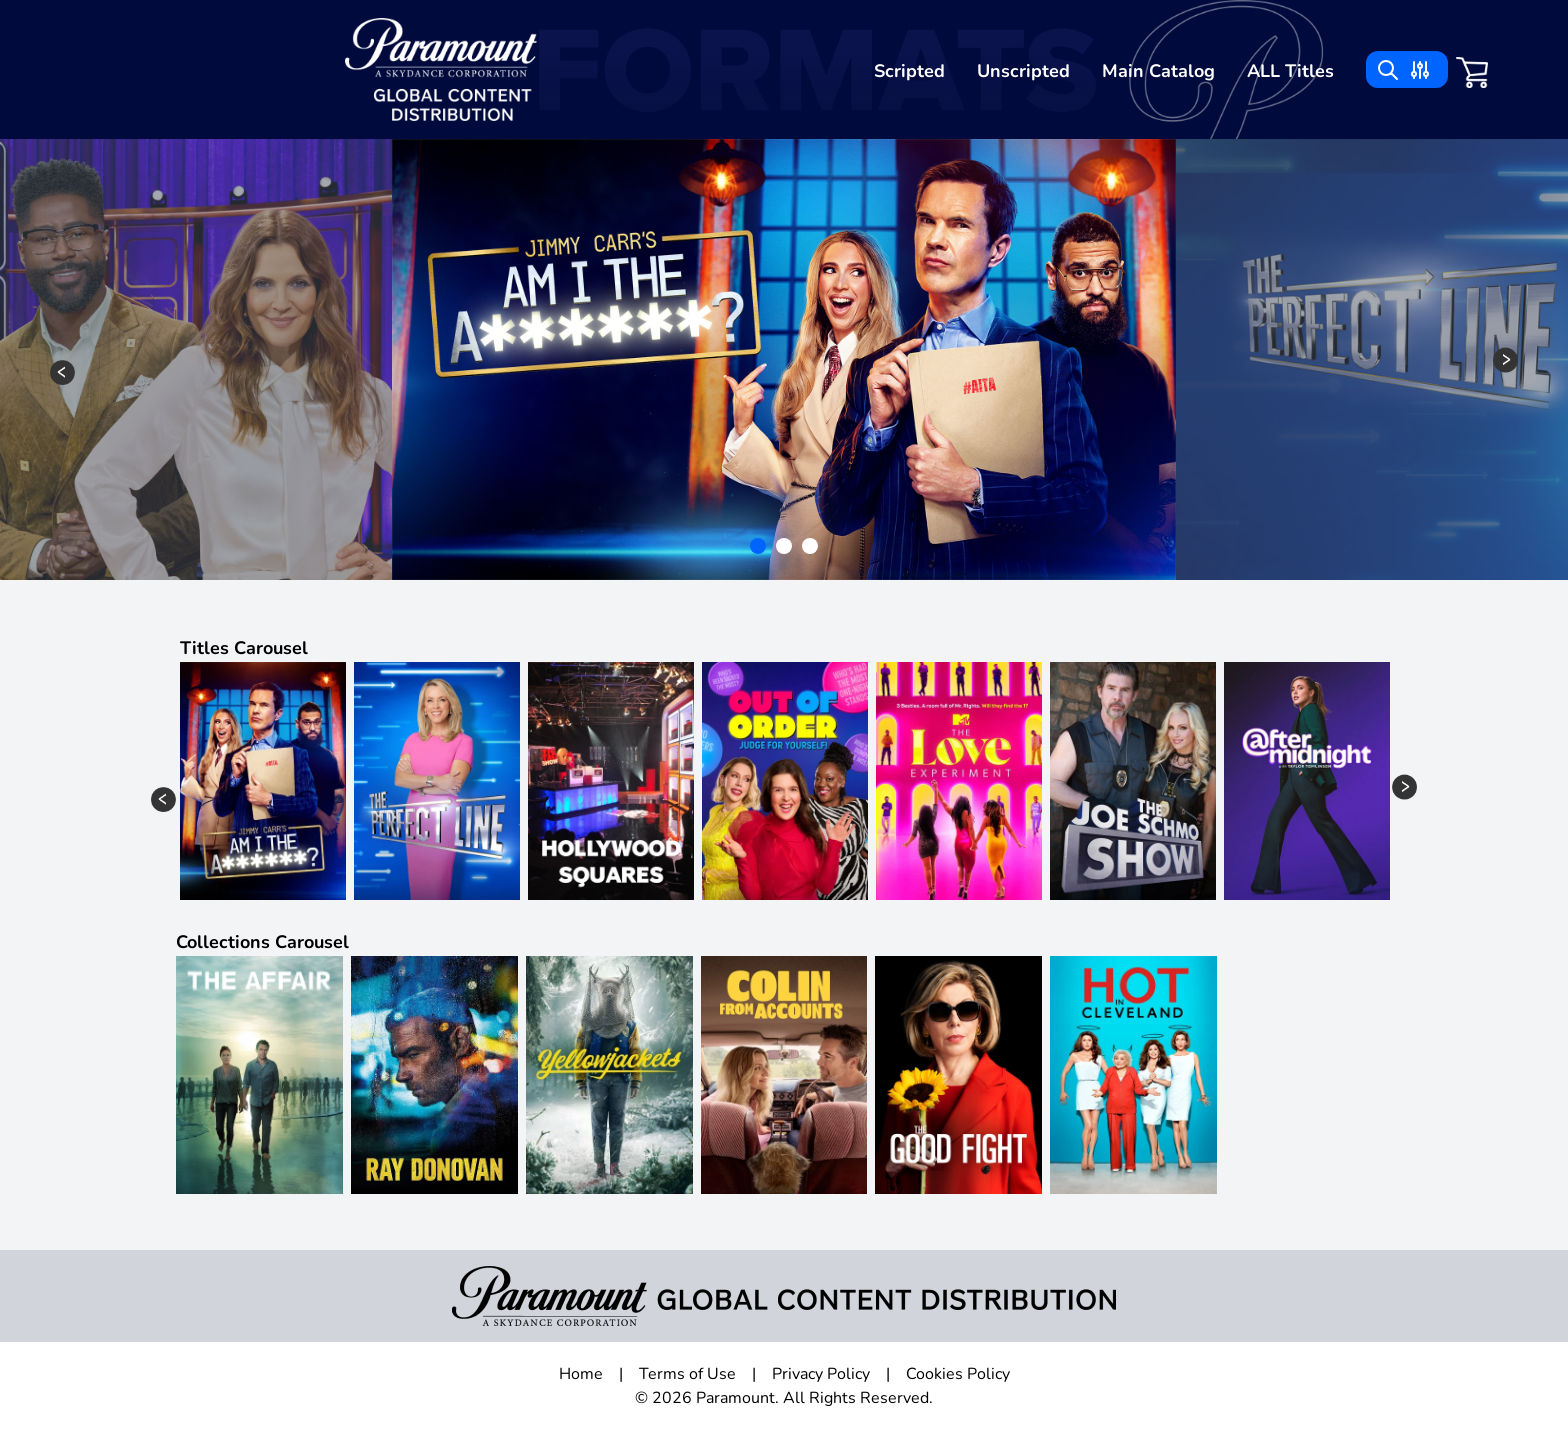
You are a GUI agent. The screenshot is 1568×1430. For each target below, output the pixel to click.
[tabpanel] (784, 359)
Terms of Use (687, 1374)
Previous (62, 372)
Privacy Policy (821, 1374)
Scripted (909, 71)
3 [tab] (812, 548)
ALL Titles (1290, 71)
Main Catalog (1158, 71)
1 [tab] (760, 548)
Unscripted (1023, 71)
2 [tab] (786, 548)
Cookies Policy (958, 1374)
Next (1505, 359)
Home (581, 1374)
